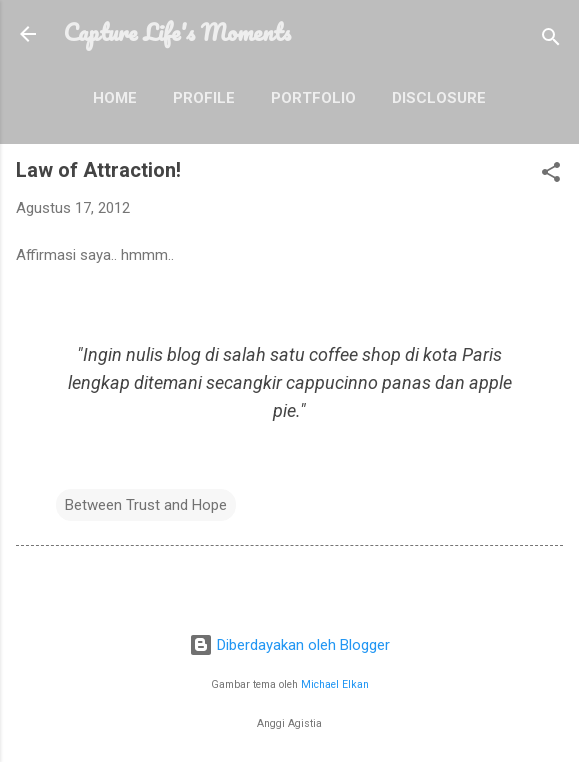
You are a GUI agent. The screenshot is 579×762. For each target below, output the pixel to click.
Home (115, 98)
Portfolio (313, 98)
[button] (551, 175)
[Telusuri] (551, 40)
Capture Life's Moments (177, 32)
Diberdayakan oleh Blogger (289, 645)
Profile (204, 98)
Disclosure (439, 98)
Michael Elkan (335, 684)
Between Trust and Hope (146, 505)
